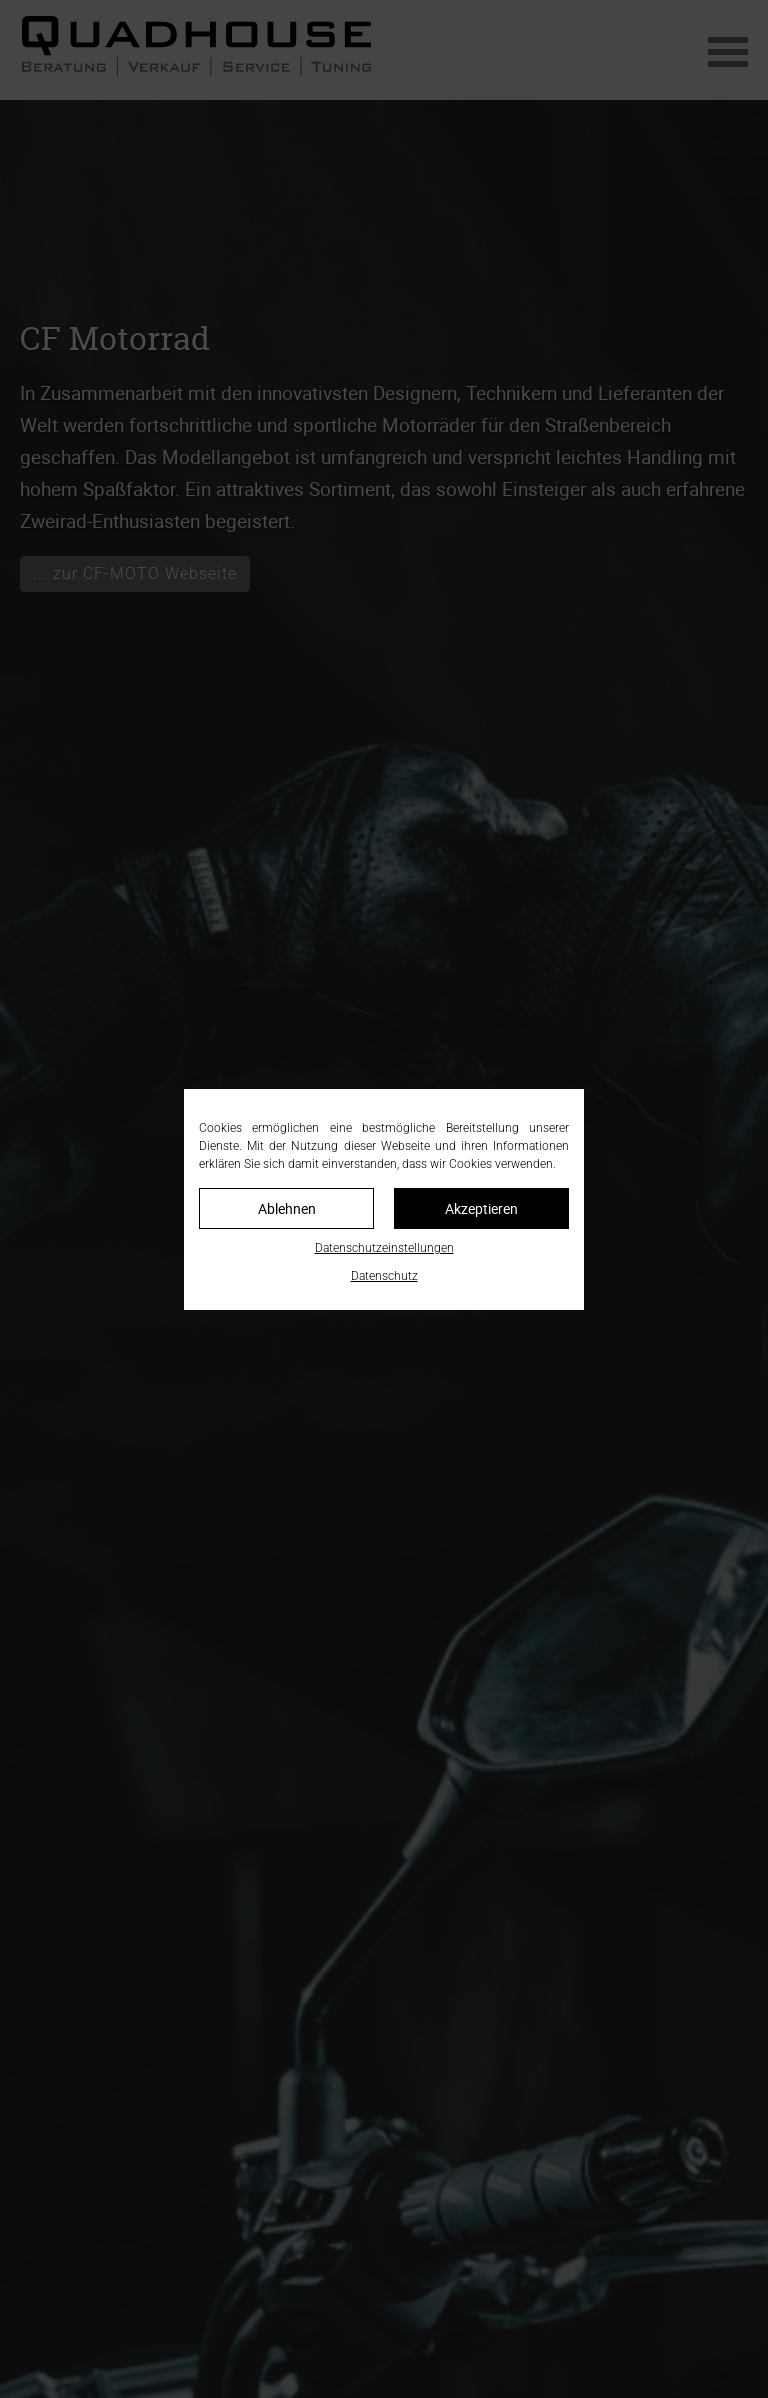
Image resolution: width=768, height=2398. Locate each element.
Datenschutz (384, 1276)
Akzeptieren (481, 1208)
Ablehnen (287, 1208)
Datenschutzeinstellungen (384, 1248)
